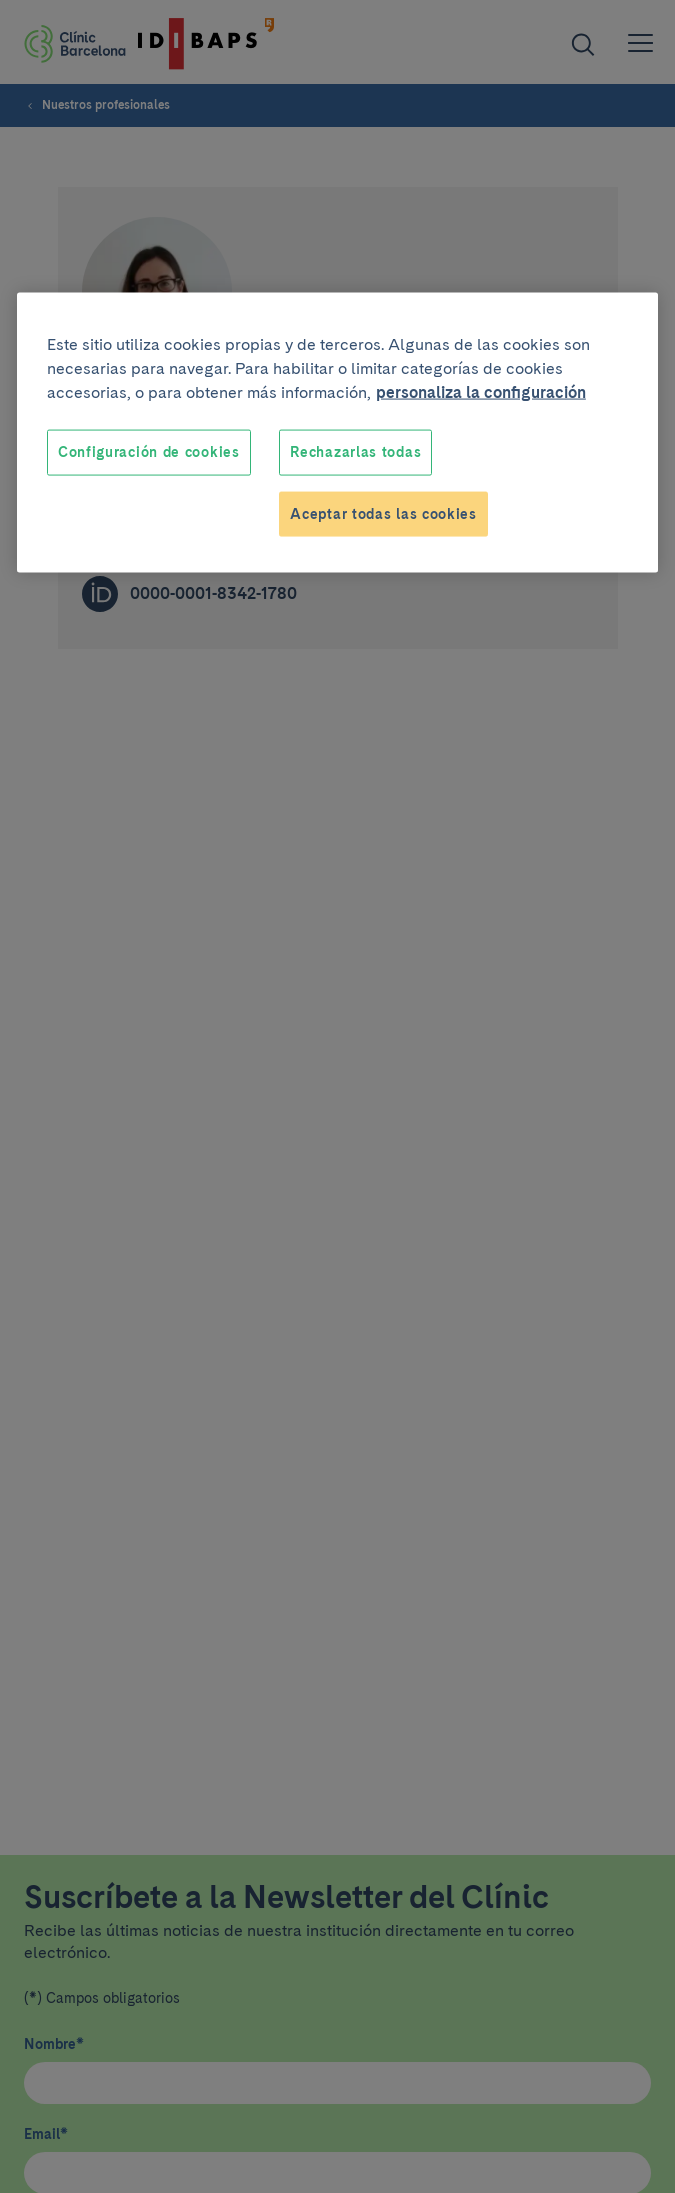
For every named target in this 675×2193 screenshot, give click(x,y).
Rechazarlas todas (355, 452)
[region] (337, 433)
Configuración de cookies (149, 452)
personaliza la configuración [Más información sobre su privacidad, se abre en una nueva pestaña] (481, 392)
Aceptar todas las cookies (383, 513)
